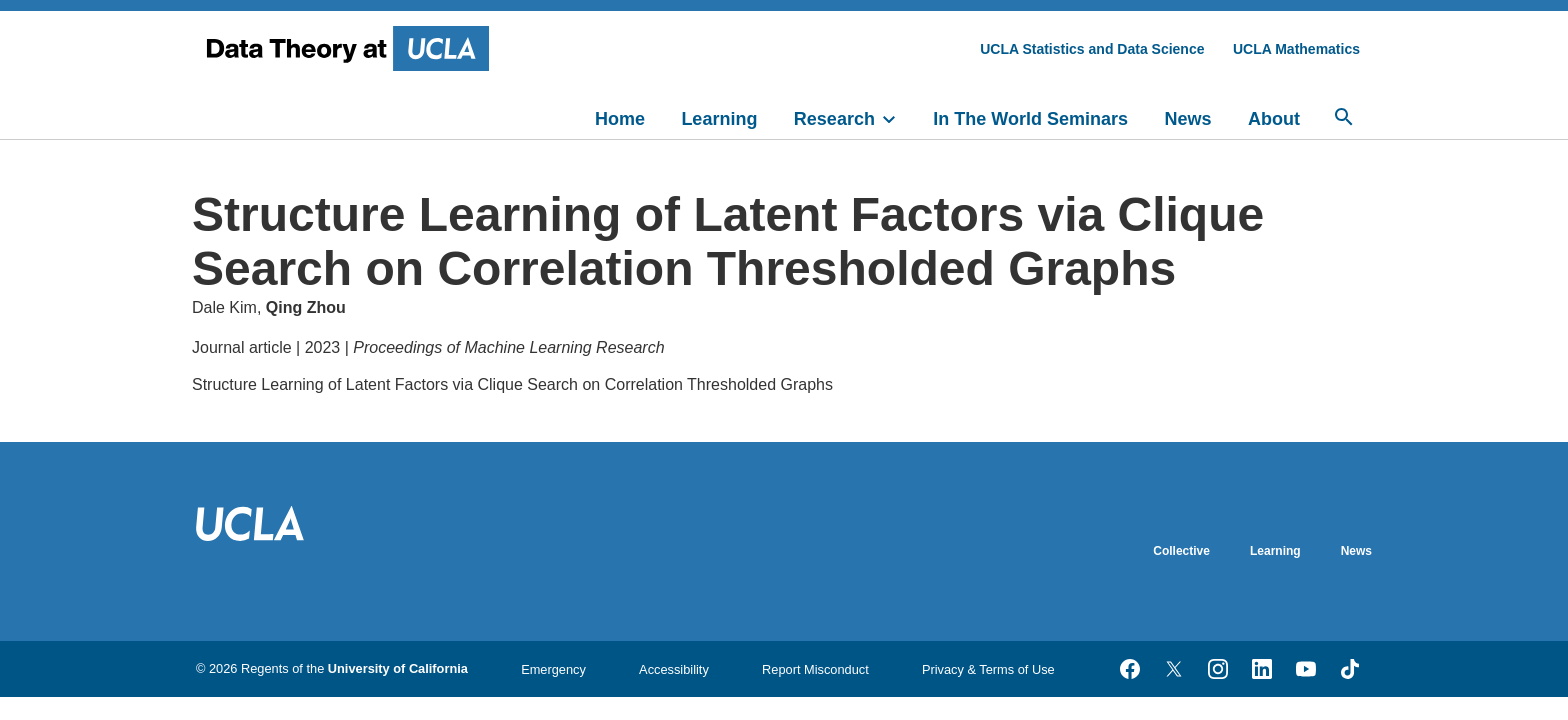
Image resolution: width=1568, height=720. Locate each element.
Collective (1181, 551)
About (1274, 119)
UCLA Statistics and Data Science (1092, 49)
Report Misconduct (815, 669)
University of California (398, 668)
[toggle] (898, 117)
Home (620, 119)
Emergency (553, 669)
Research (834, 119)
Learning (719, 119)
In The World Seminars (1030, 119)
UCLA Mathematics (1296, 49)
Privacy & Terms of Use (988, 669)
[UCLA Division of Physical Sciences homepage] (351, 48)
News (1188, 119)
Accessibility (674, 669)
